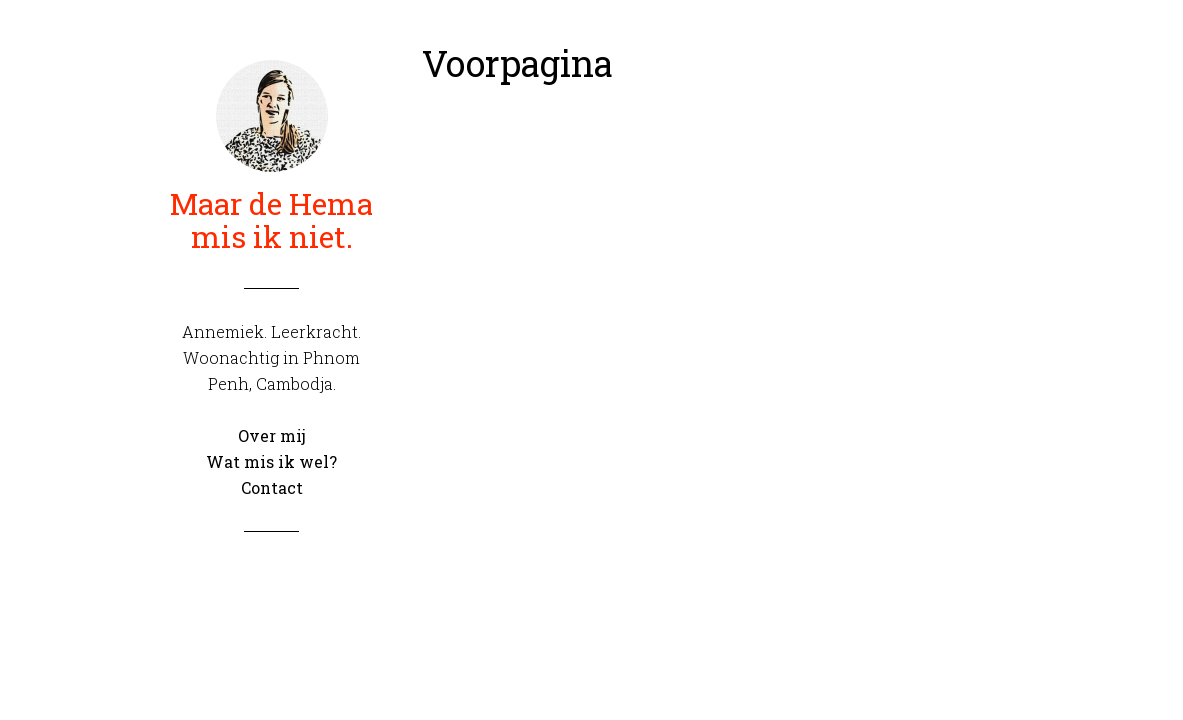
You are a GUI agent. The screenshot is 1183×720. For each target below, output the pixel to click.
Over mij (272, 435)
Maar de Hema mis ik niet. (271, 220)
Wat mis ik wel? (271, 461)
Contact (272, 487)
